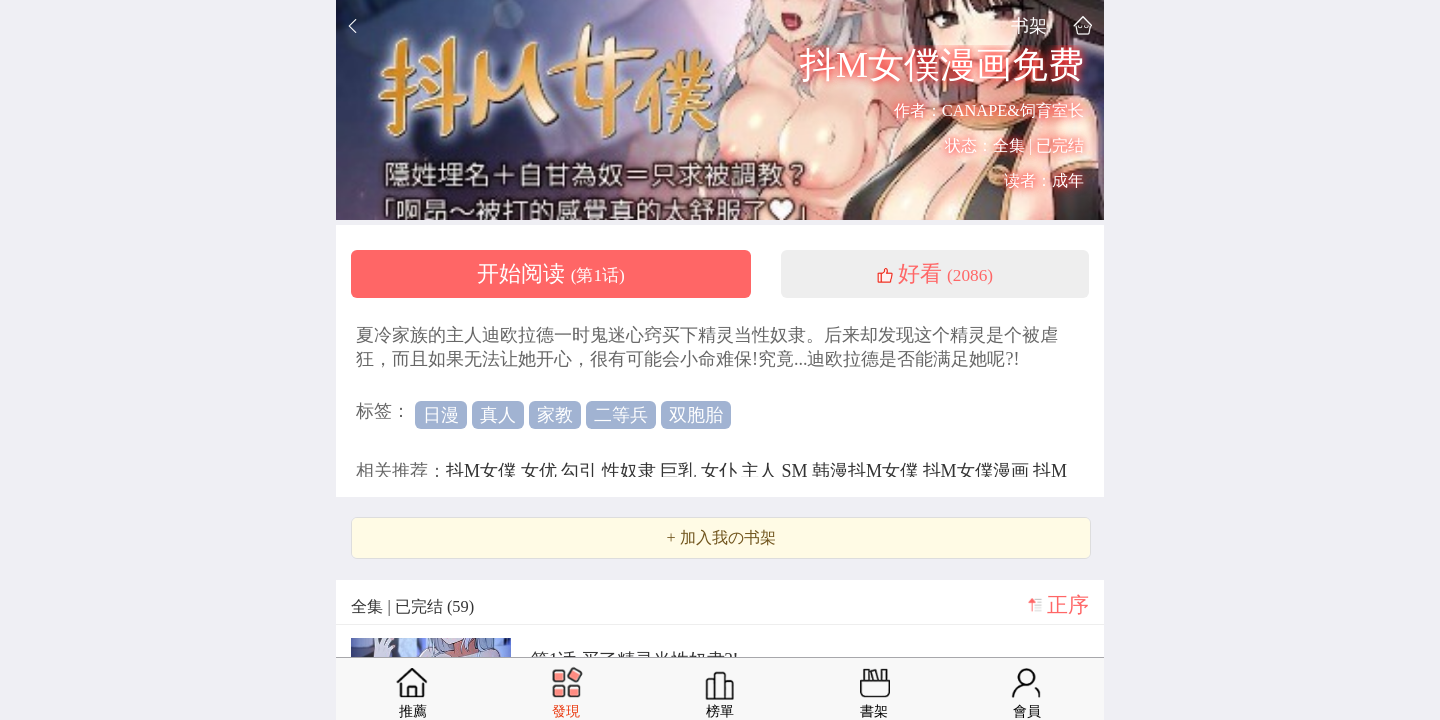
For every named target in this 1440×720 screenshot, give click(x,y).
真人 (498, 415)
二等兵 (621, 415)
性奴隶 (631, 471)
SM (797, 471)
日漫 (441, 415)
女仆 (721, 471)
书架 (1029, 25)
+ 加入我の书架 (720, 538)
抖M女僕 (483, 471)
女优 (541, 471)
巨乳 (680, 471)
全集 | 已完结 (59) (412, 606)
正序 (1068, 605)
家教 (555, 415)
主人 (761, 471)
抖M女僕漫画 (978, 471)
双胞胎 (696, 415)
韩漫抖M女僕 (867, 471)
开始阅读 (551, 274)
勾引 (581, 471)
